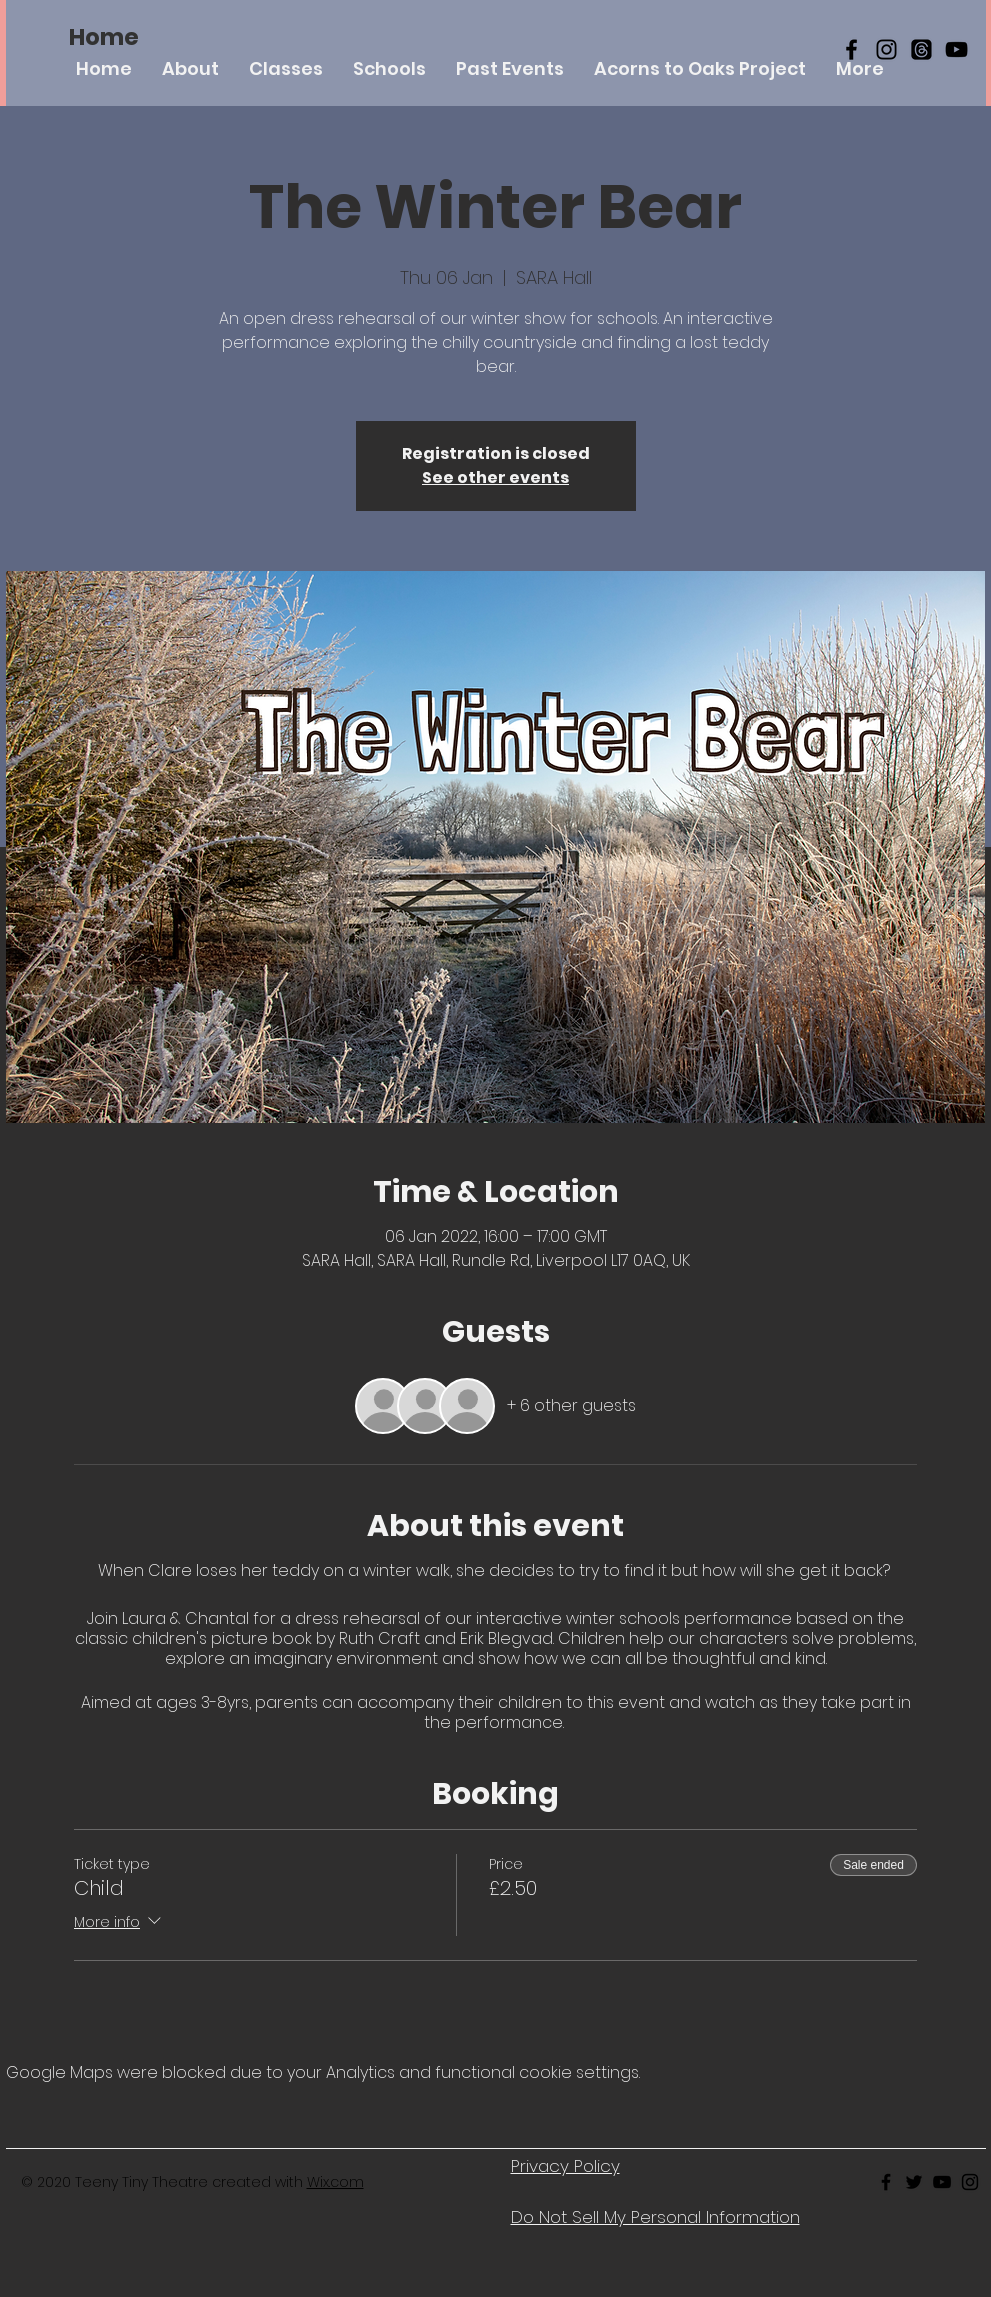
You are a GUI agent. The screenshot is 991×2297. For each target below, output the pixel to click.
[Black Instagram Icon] (886, 49)
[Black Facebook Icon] (851, 49)
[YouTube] (956, 49)
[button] (286, 68)
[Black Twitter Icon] (914, 2182)
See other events (495, 477)
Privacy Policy (565, 2166)
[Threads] (921, 49)
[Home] (104, 37)
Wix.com (335, 2182)
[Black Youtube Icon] (942, 2182)
